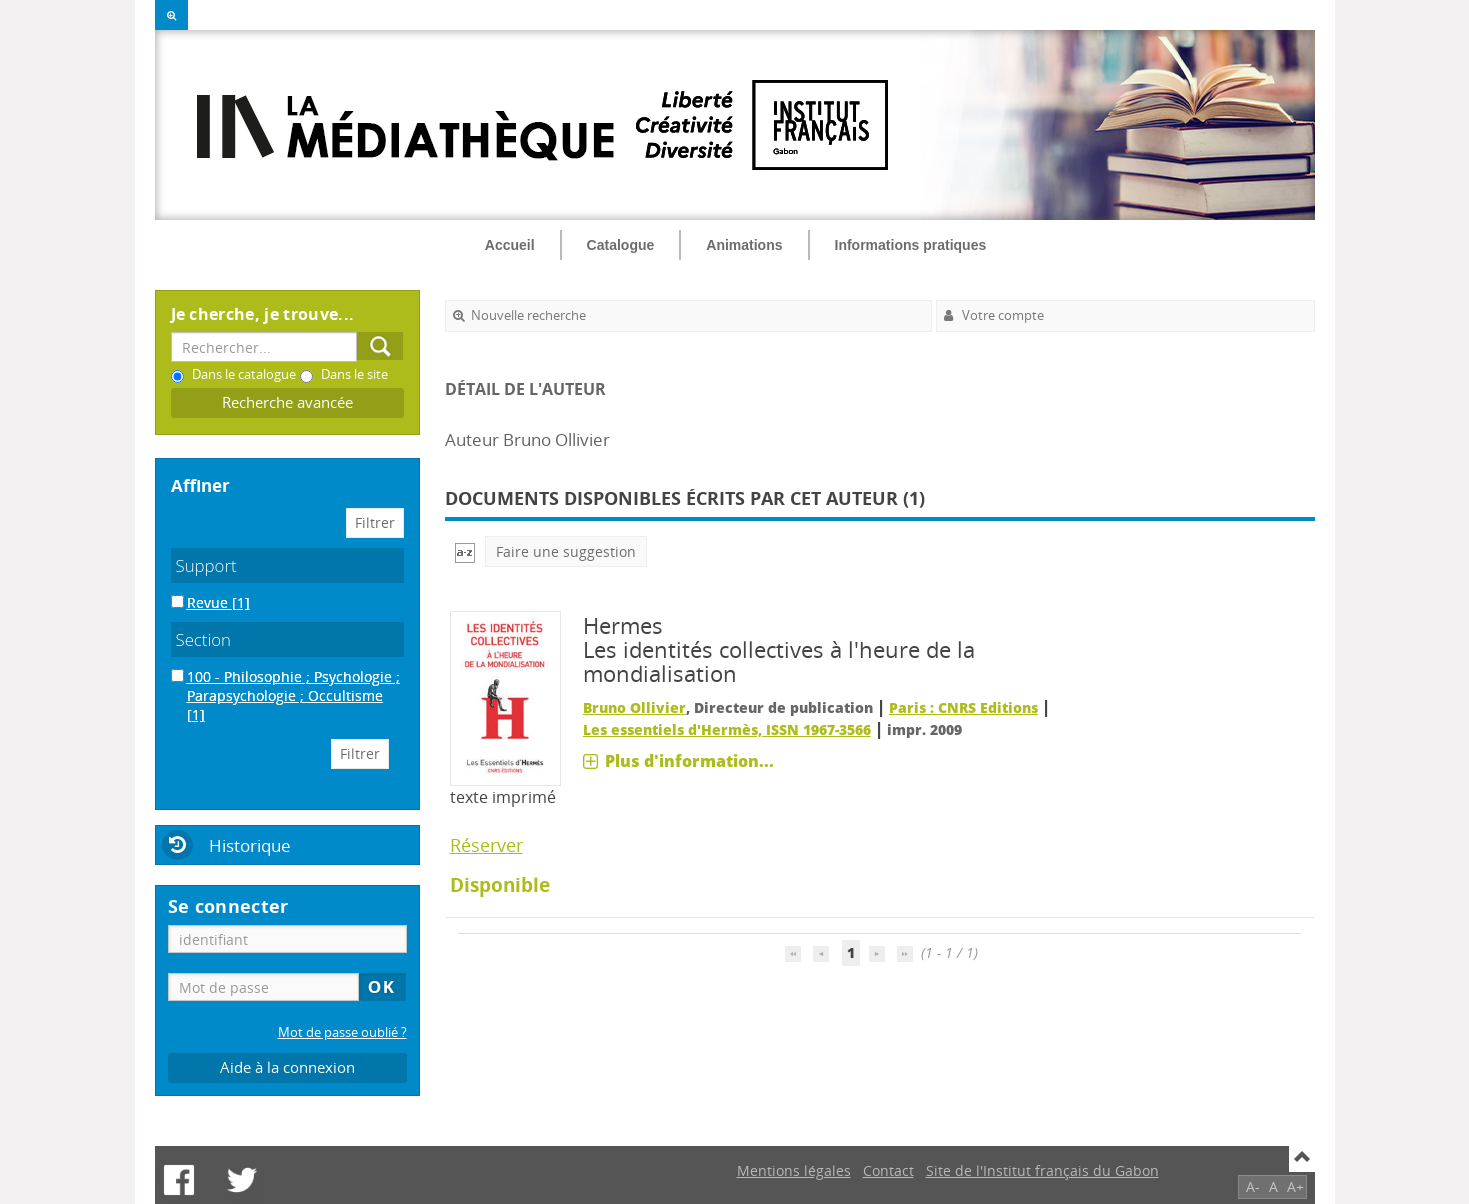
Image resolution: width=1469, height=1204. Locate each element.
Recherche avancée (287, 402)
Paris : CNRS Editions (963, 707)
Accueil (510, 245)
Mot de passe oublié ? (342, 1032)
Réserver (486, 845)
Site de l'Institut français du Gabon (1042, 1170)
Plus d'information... (689, 761)
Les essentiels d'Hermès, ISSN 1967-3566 (727, 729)
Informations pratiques (911, 245)
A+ (1295, 1186)
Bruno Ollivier (634, 707)
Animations (744, 245)
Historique (250, 845)
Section (204, 639)
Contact (888, 1170)
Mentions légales (794, 1170)
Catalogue (621, 245)
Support (206, 565)
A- (1253, 1186)
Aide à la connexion (287, 1067)
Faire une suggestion (566, 551)
